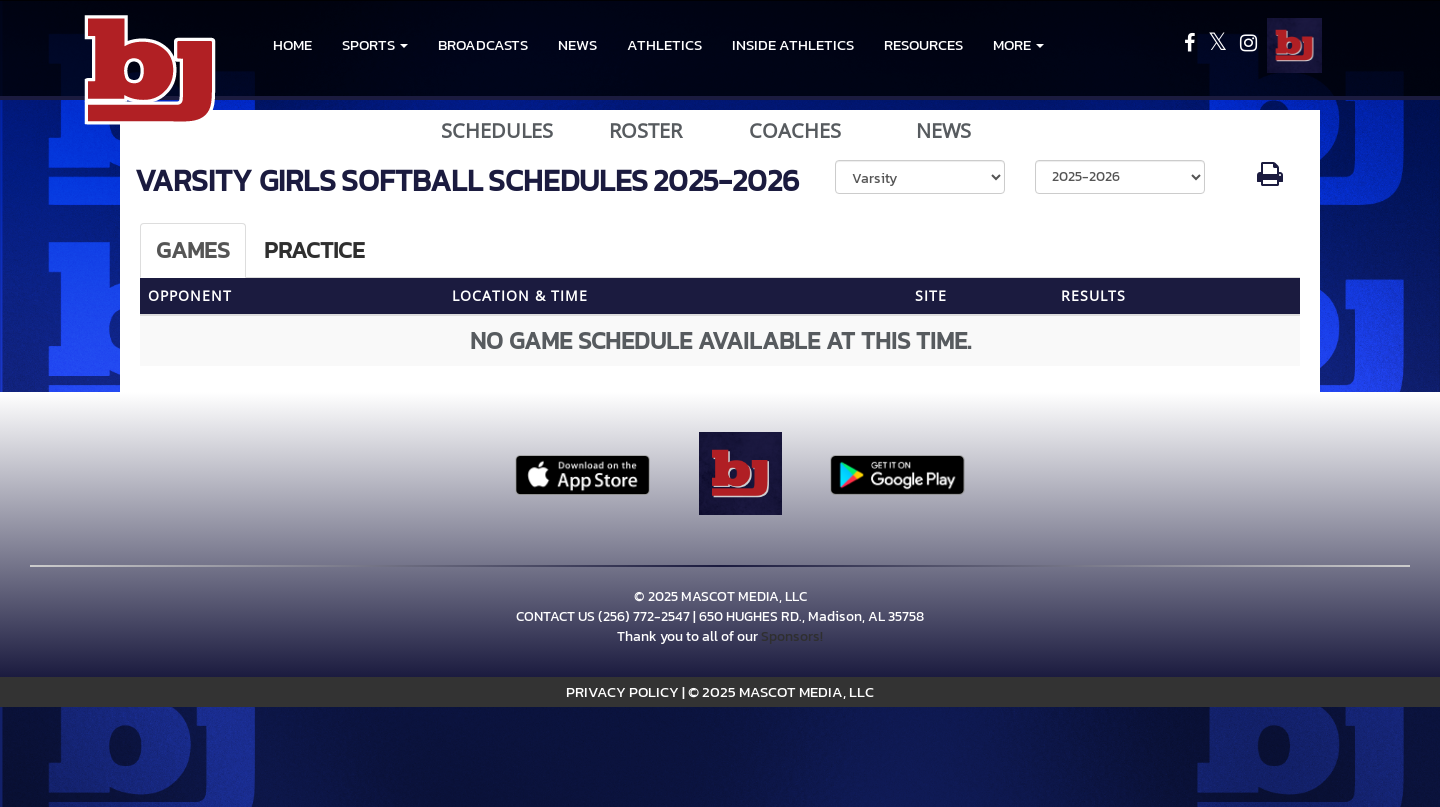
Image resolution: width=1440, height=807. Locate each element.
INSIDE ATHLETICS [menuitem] (793, 44)
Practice (314, 250)
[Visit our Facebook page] (1191, 45)
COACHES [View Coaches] (795, 131)
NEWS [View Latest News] (943, 131)
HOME (292, 44)
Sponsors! (792, 636)
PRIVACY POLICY (622, 691)
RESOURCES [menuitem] (923, 44)
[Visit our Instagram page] (1248, 45)
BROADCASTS (483, 44)
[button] (375, 45)
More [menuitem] (1018, 44)
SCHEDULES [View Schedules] (497, 131)
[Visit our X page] (1219, 45)
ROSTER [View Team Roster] (645, 131)
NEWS (577, 44)
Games (193, 250)
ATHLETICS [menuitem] (664, 44)
